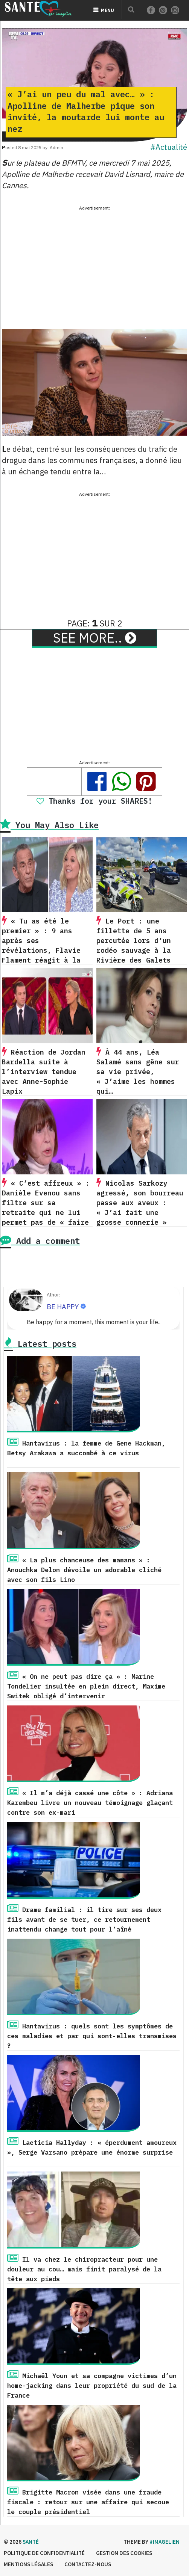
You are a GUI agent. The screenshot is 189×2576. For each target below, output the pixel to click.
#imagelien (164, 2541)
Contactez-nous (87, 2564)
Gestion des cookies (124, 2552)
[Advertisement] (94, 265)
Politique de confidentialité (44, 2552)
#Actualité (168, 147)
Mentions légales (28, 2564)
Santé (31, 2541)
